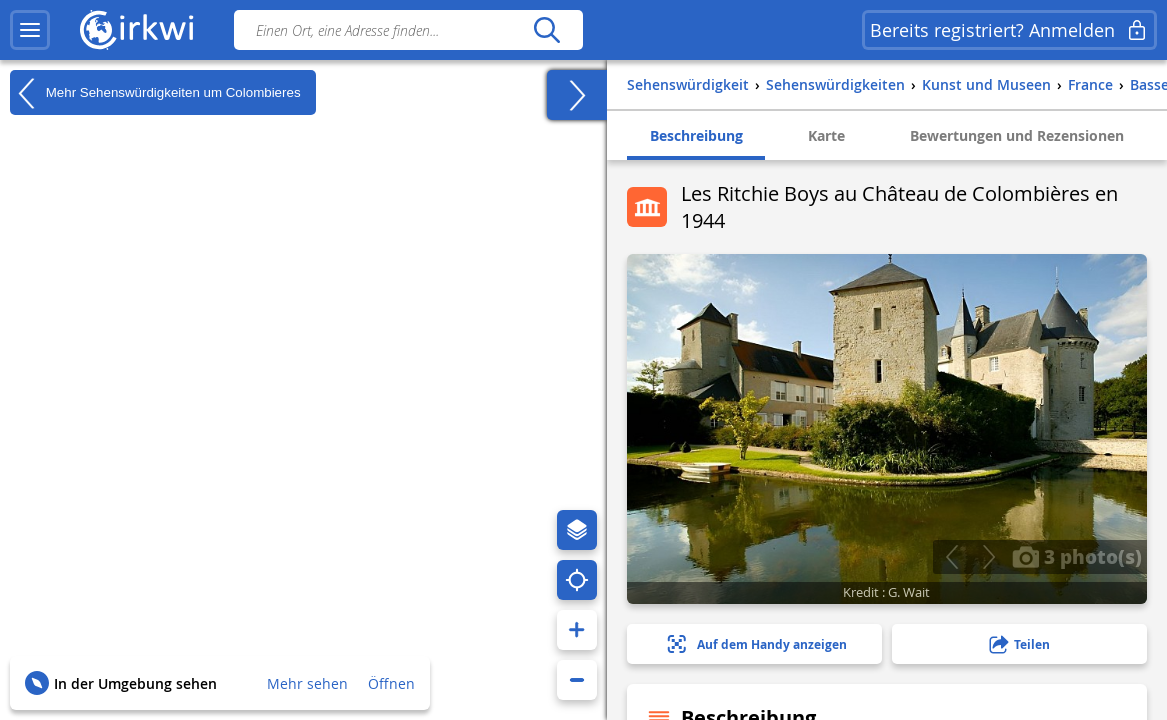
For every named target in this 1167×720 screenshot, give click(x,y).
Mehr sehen (307, 683)
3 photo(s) (1077, 556)
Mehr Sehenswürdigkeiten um (155, 93)
